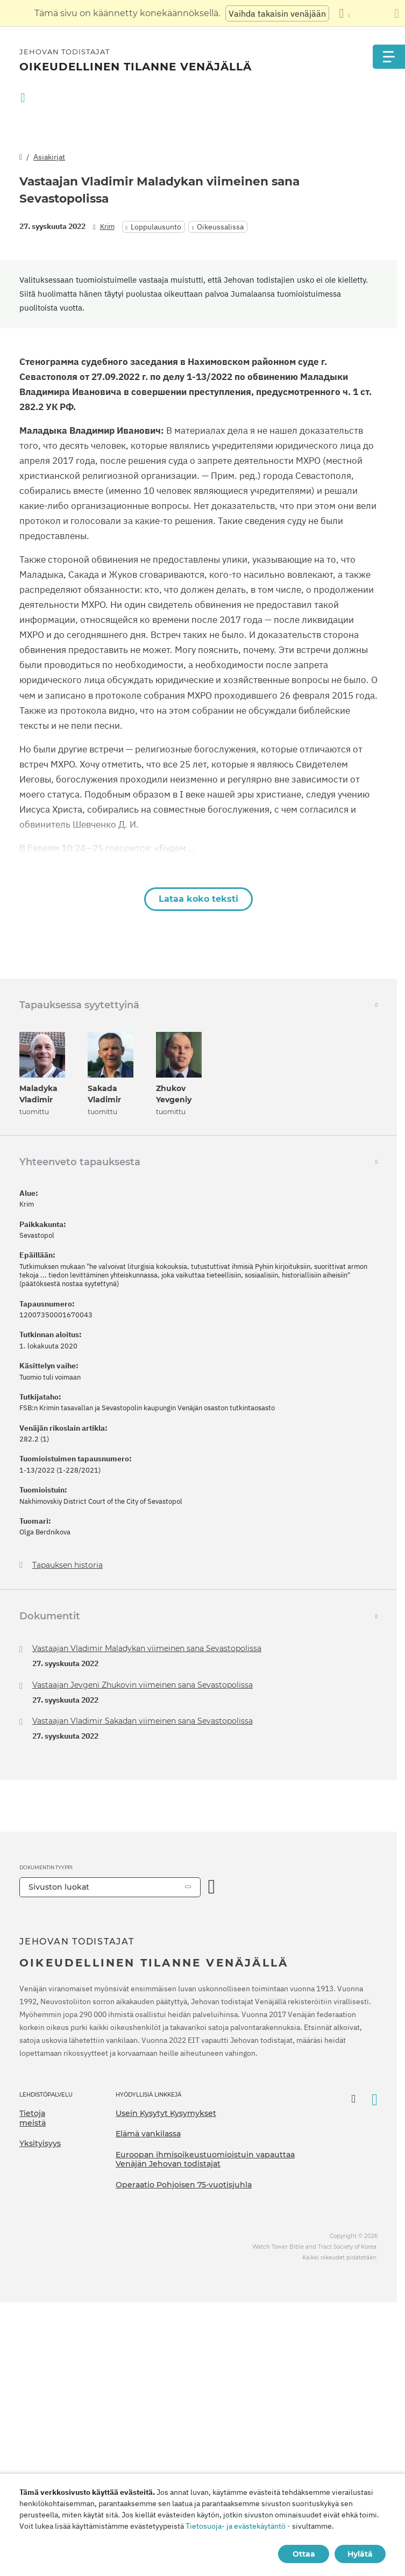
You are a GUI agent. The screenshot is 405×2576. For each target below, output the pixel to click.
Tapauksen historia (67, 1565)
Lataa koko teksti (198, 899)
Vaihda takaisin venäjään (277, 13)
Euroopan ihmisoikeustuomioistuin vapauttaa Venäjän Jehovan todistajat (205, 2159)
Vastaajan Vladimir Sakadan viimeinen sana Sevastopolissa (142, 1721)
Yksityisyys (40, 2143)
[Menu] (389, 57)
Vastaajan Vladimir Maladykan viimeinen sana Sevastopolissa (146, 1648)
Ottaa (304, 2554)
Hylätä (360, 2554)
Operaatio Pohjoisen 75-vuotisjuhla (184, 2185)
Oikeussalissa (220, 227)
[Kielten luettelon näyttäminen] (344, 13)
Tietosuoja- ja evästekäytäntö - (238, 2526)
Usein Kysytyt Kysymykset (166, 2113)
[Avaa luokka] (212, 1887)
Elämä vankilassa (148, 2134)
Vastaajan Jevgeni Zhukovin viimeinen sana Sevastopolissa (142, 1685)
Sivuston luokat (59, 1887)
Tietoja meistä (32, 2118)
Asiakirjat (49, 157)
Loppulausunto (156, 227)
